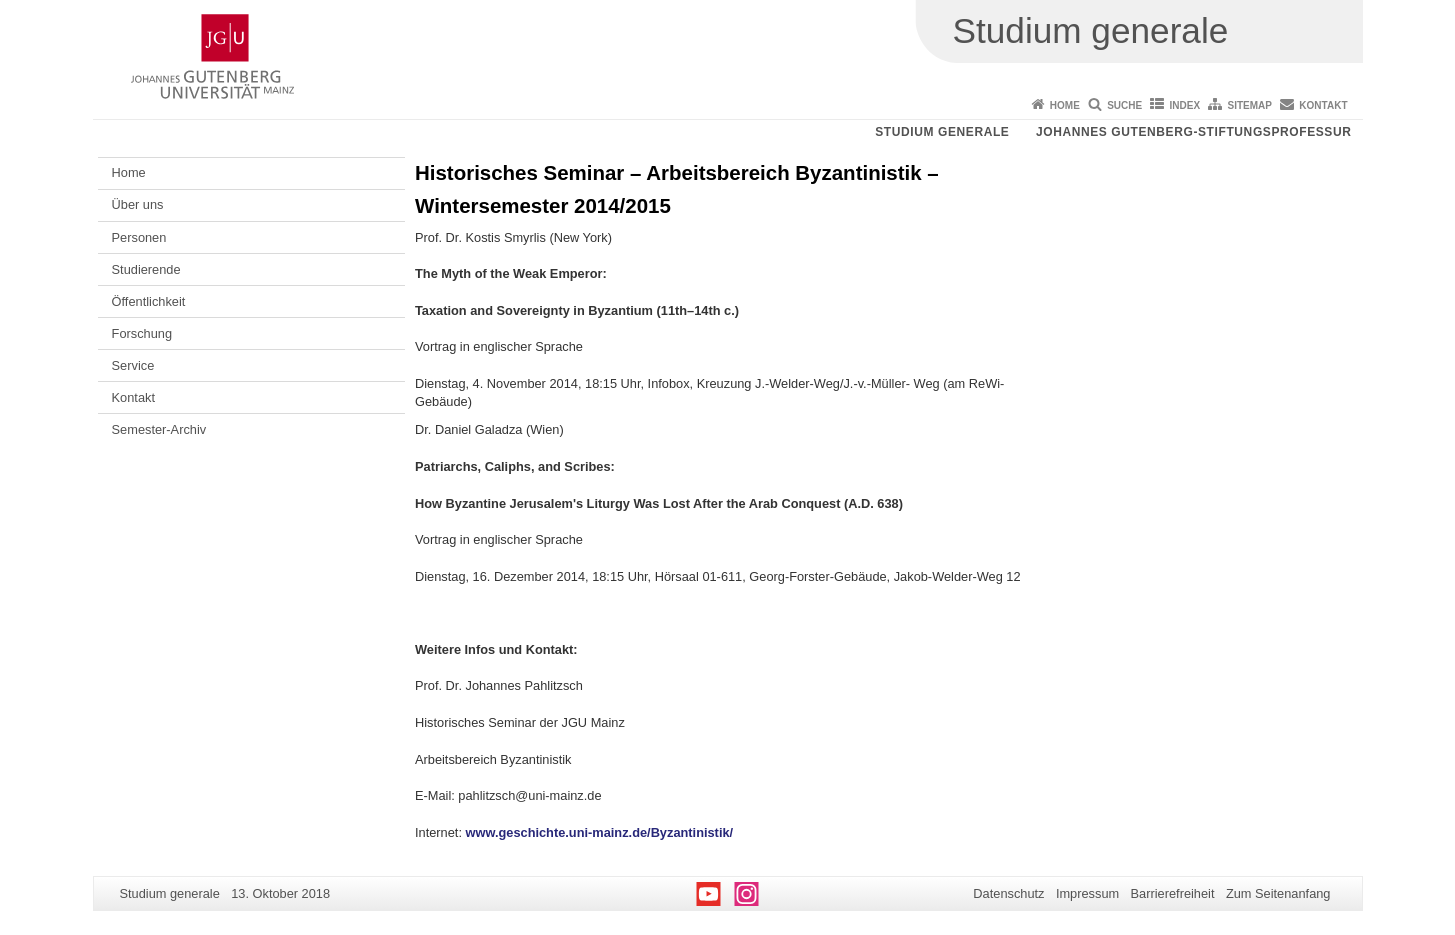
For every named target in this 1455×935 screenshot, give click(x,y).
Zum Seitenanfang (1278, 893)
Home (1065, 105)
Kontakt (1323, 105)
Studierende (146, 269)
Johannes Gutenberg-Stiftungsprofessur (1194, 132)
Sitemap (1250, 105)
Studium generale (942, 132)
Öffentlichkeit (149, 301)
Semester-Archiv (159, 429)
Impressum (1087, 893)
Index (1185, 105)
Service (133, 365)
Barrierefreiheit (1173, 893)
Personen (139, 237)
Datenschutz (1008, 893)
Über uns (138, 204)
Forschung (142, 333)
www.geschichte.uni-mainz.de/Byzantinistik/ (600, 832)
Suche (1124, 105)
